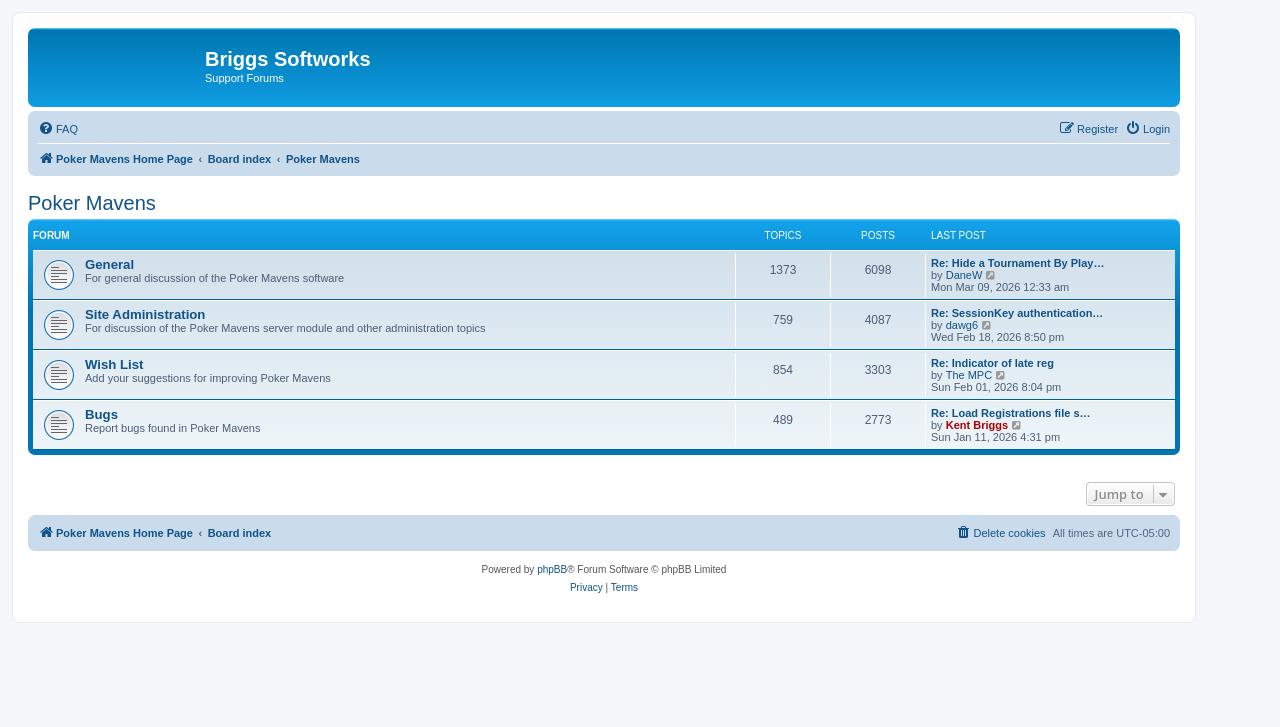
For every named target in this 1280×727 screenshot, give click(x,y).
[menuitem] (58, 129)
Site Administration (145, 314)
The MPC (969, 375)
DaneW (964, 275)
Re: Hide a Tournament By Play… (1017, 263)
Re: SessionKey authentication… (1017, 313)
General (109, 264)
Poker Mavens (92, 203)
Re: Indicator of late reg (992, 363)
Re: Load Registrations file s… (1011, 413)
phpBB (552, 569)
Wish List (114, 364)
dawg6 (962, 325)
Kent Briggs (977, 425)
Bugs (101, 414)
